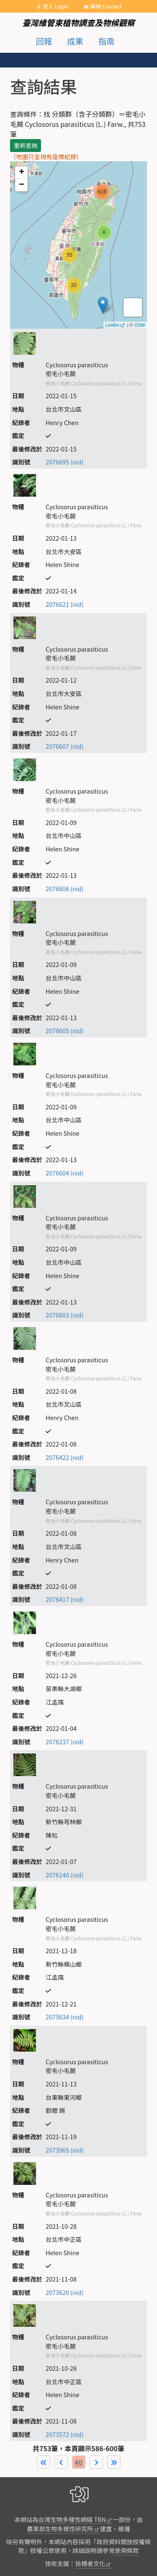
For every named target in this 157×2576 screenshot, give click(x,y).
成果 (75, 41)
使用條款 (127, 2550)
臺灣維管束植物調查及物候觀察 (78, 22)
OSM (139, 324)
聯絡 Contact (106, 6)
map (77, 245)
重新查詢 (25, 145)
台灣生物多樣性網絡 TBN (72, 2519)
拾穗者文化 (90, 2563)
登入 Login (56, 6)
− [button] (21, 185)
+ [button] (21, 172)
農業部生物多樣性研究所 (60, 2528)
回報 (44, 41)
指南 (106, 41)
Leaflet (112, 324)
